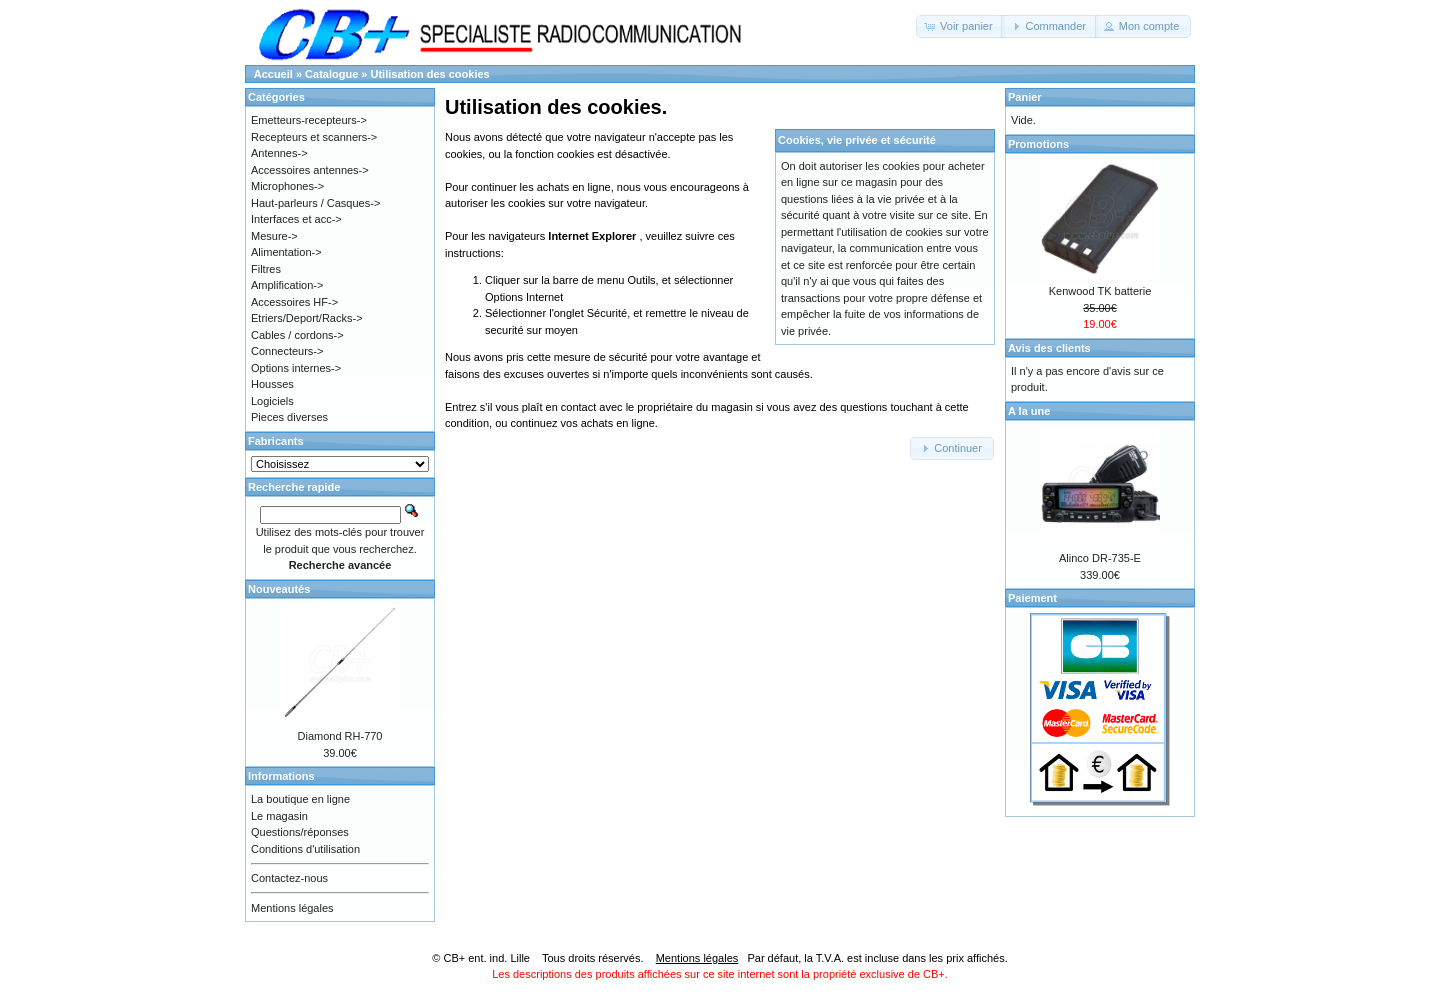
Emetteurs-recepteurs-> (309, 120)
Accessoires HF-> (294, 302)
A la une (1029, 411)
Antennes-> (279, 153)
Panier (1025, 97)
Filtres (266, 269)
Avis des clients (1049, 348)
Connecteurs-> (287, 351)
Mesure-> (274, 236)
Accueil (273, 74)
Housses (272, 384)
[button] (960, 26)
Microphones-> (287, 186)
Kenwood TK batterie (1100, 291)
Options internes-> (296, 368)
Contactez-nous (289, 878)
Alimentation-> (286, 252)
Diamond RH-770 (340, 736)
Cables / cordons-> (297, 335)
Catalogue (331, 74)
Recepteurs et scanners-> (314, 137)
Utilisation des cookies (430, 74)
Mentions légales (292, 908)
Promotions (1038, 144)
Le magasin (279, 816)
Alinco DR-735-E (1100, 558)
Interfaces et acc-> (296, 219)
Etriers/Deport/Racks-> (307, 318)
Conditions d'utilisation (305, 849)
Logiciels (272, 401)
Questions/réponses (300, 832)
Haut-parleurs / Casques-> (315, 203)
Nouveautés (279, 589)
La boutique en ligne (300, 799)
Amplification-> (287, 285)
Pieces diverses (289, 417)
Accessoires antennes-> (310, 170)
